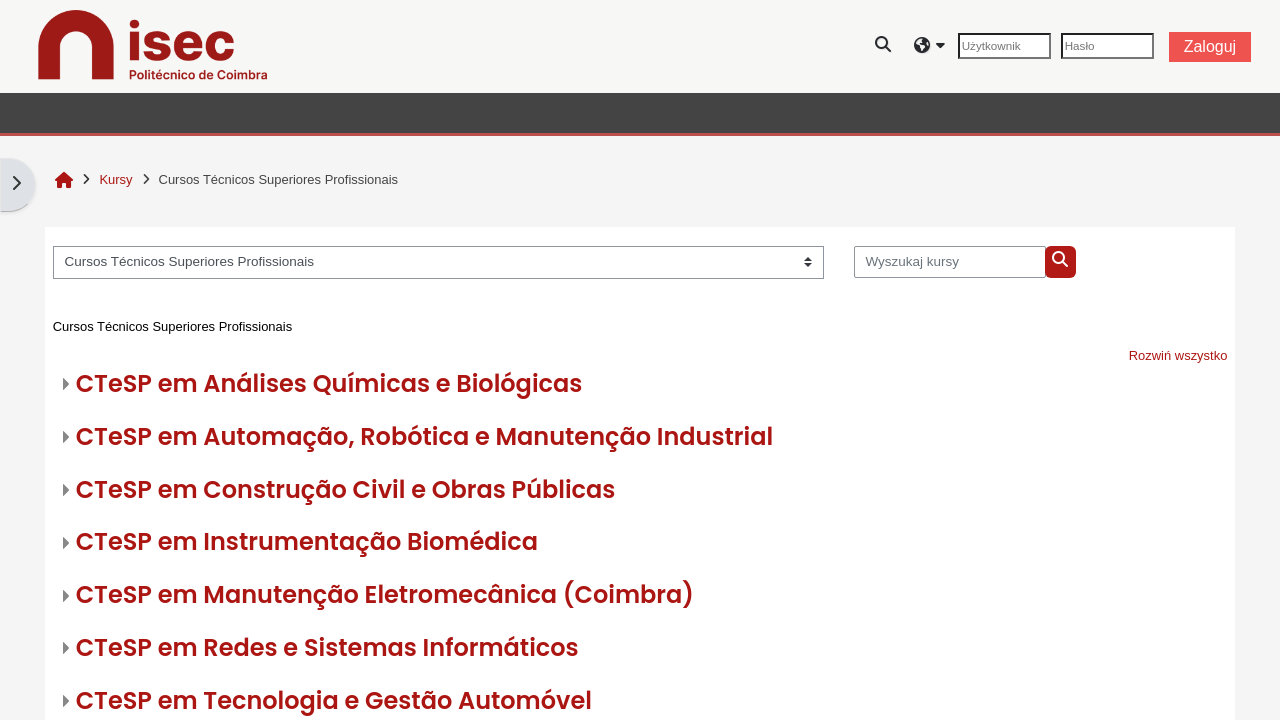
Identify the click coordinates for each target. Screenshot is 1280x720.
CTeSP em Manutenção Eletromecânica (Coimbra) (385, 594)
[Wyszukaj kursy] (950, 262)
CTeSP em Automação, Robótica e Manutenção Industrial (425, 436)
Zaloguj (1210, 46)
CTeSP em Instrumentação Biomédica (307, 541)
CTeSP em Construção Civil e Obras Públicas (346, 489)
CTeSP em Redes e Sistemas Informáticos (327, 647)
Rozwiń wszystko (1178, 355)
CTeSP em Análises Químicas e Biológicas (329, 383)
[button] (884, 46)
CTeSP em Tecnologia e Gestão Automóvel (334, 700)
